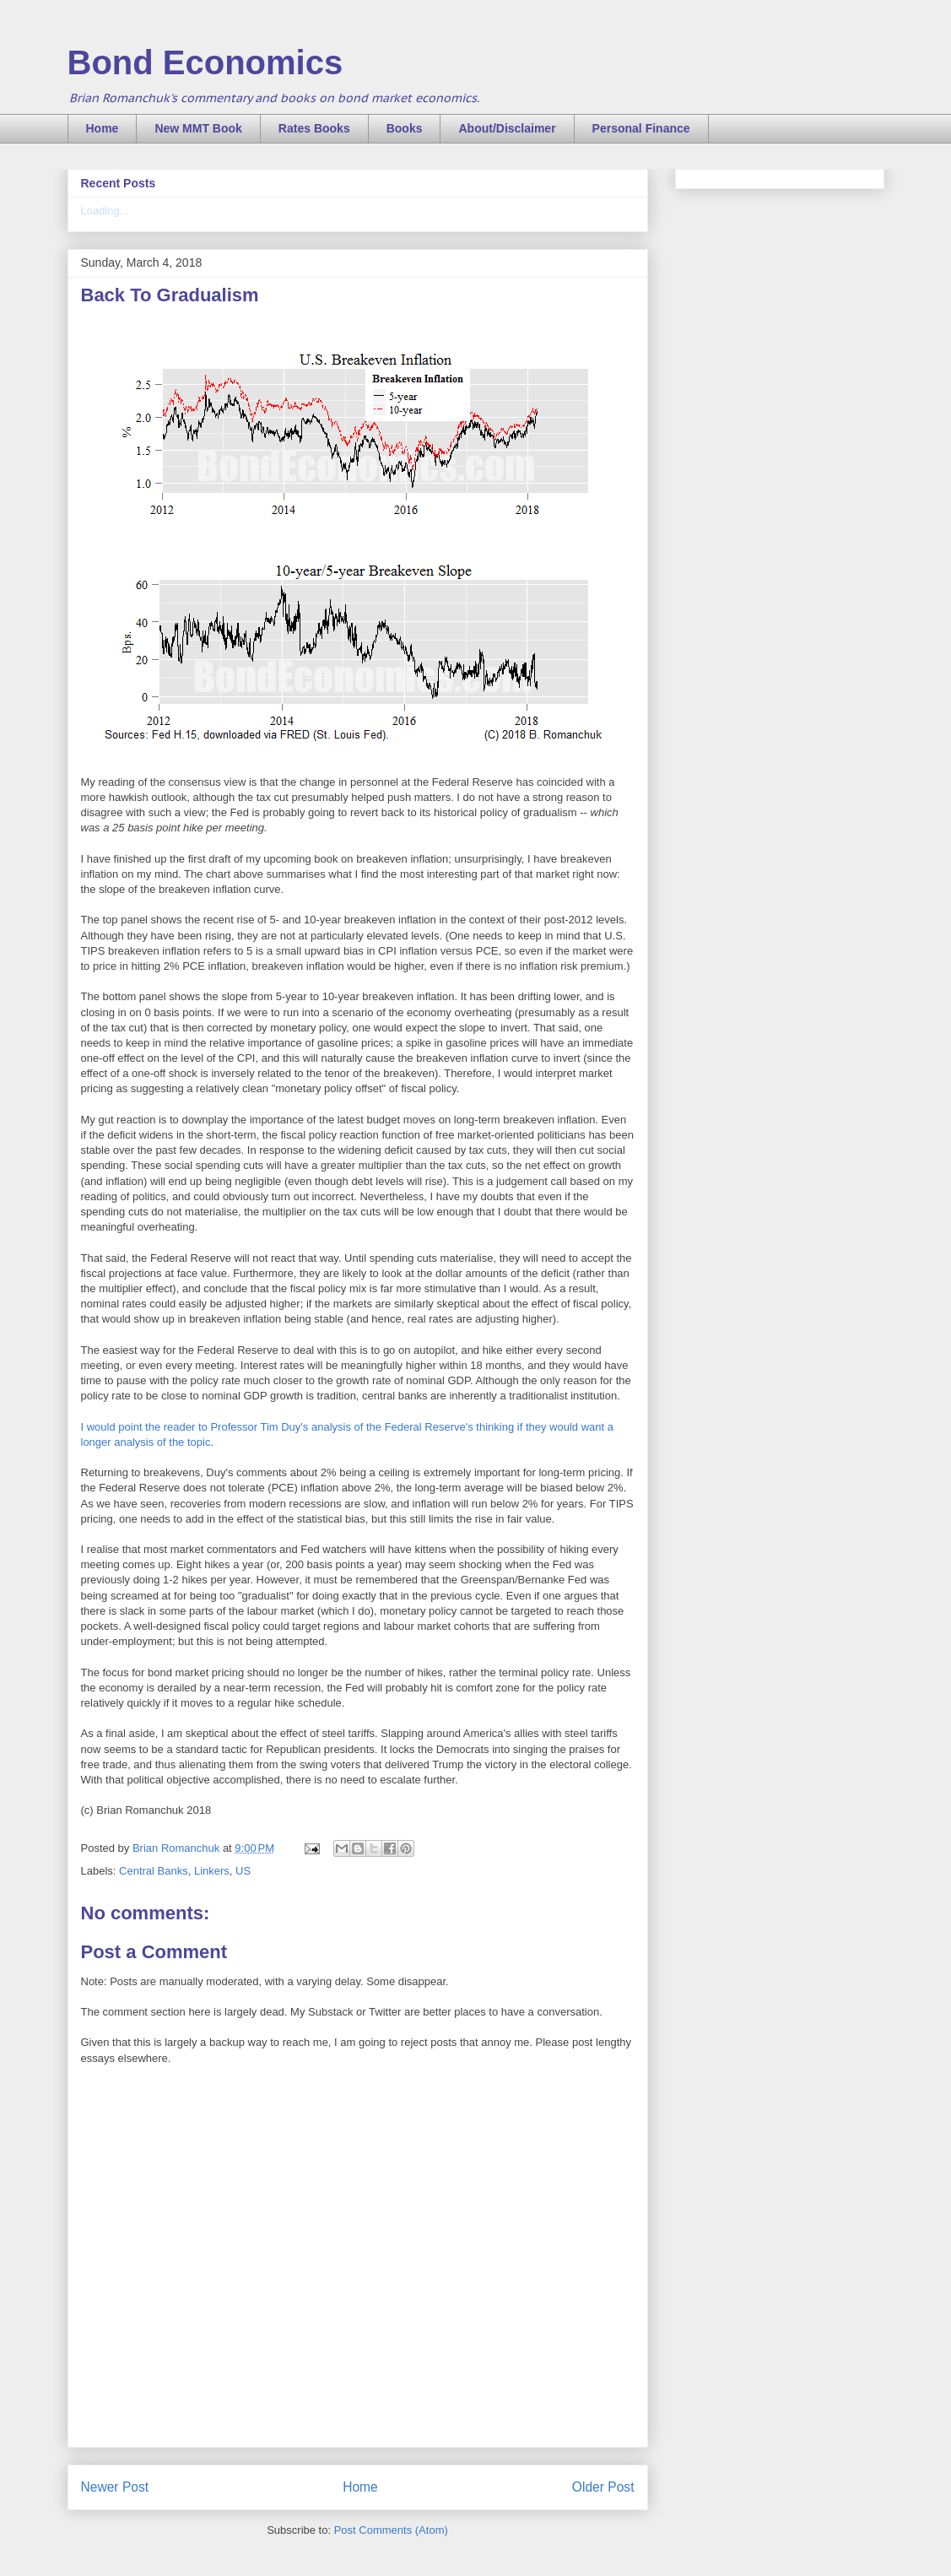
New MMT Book (197, 128)
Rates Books (314, 128)
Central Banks (153, 1870)
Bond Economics (205, 62)
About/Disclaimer (506, 128)
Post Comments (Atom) (391, 2530)
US (243, 1870)
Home (102, 128)
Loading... (105, 210)
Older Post (603, 2487)
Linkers (212, 1870)
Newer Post (115, 2487)
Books (404, 128)
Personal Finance (641, 128)
